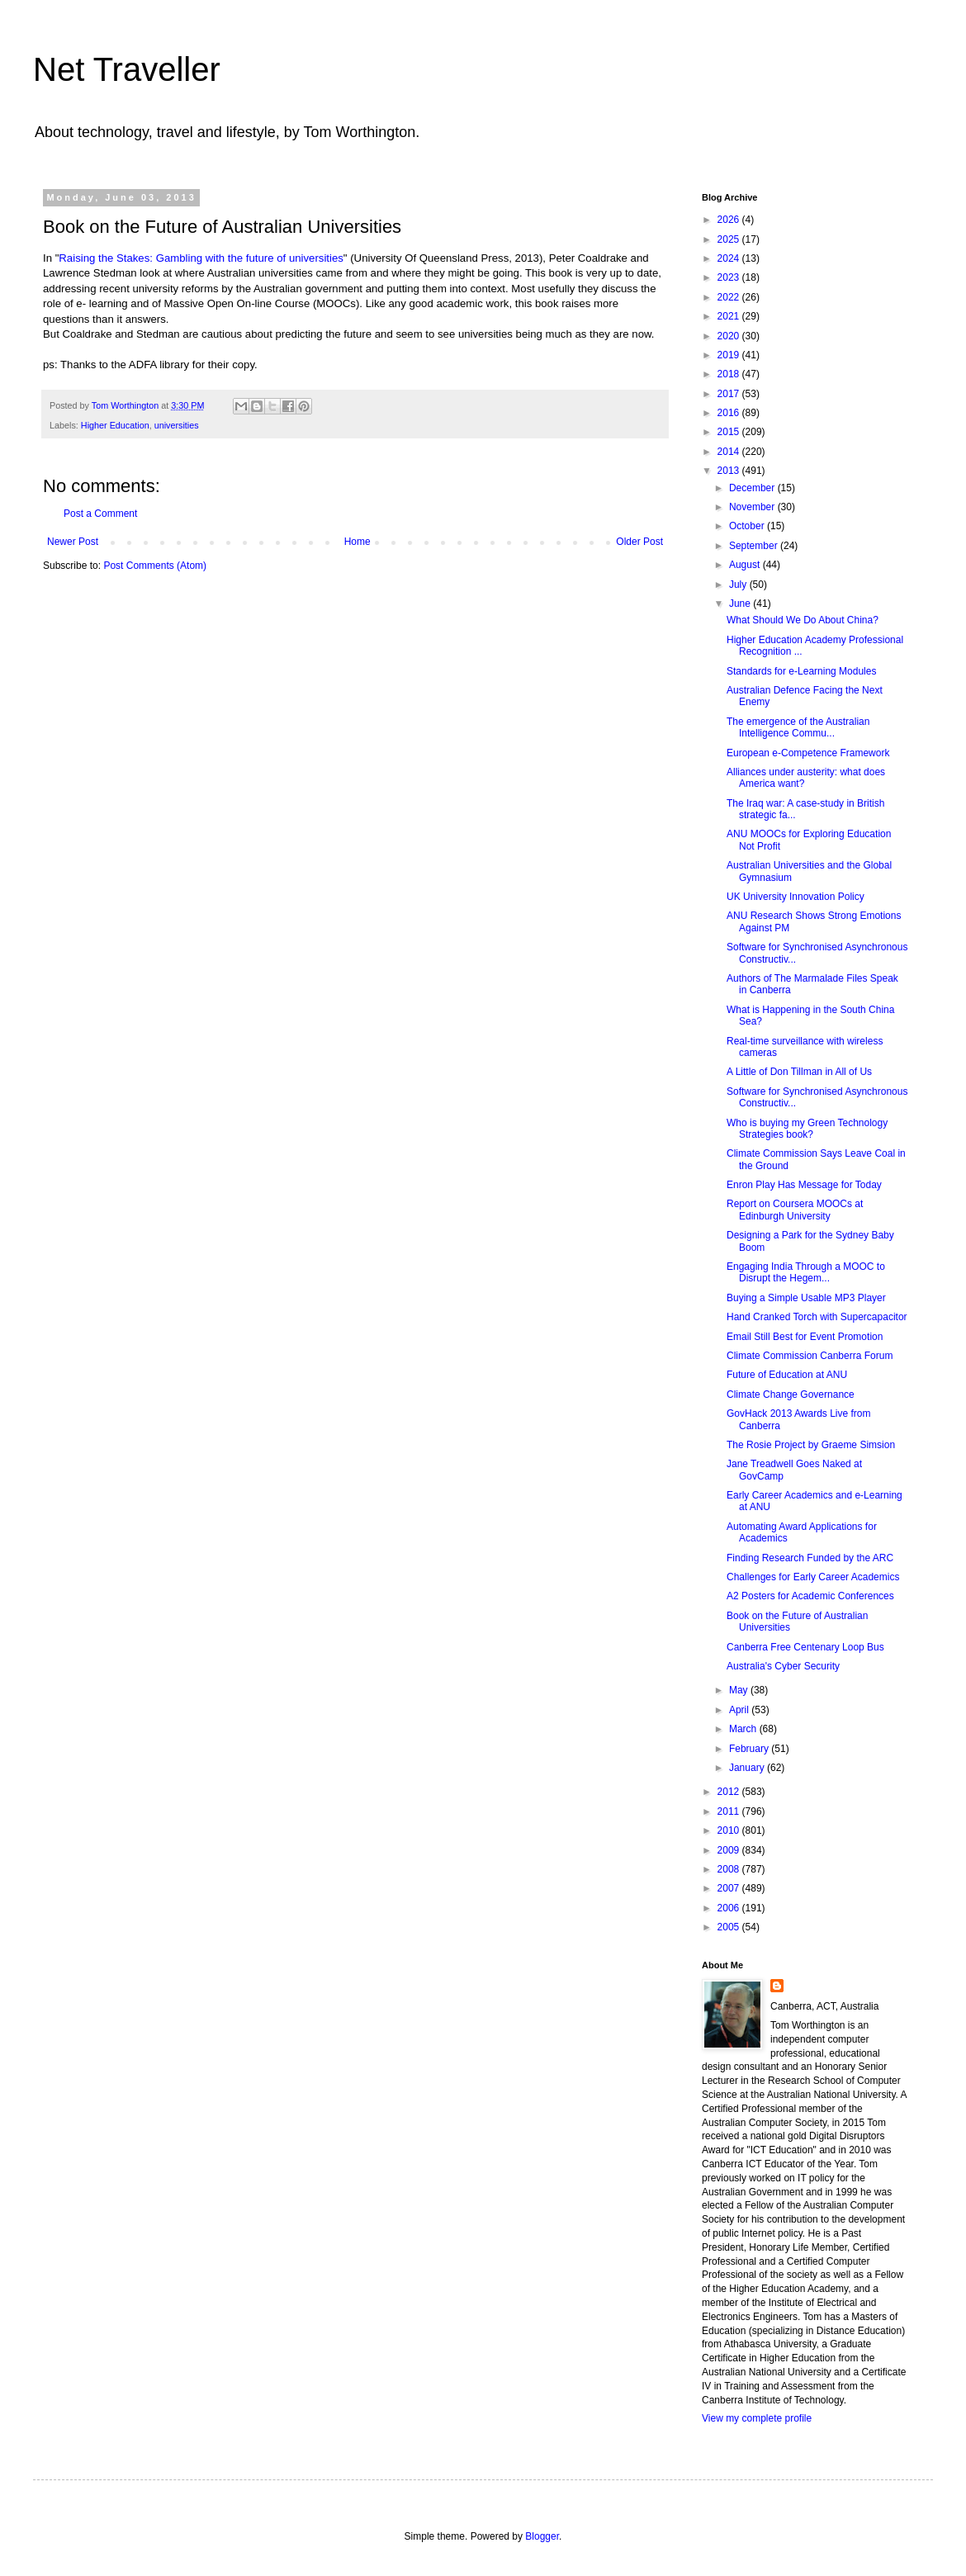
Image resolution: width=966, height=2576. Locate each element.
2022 (729, 297)
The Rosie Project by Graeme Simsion (811, 1445)
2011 (729, 1811)
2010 (729, 1830)
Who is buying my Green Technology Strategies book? (807, 1128)
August (746, 565)
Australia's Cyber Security (783, 1666)
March (744, 1729)
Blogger (542, 2536)
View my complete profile (757, 2418)
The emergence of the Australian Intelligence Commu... (798, 727)
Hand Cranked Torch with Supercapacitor (817, 1317)
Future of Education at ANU (787, 1374)
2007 (729, 1888)
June (741, 603)
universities (176, 425)
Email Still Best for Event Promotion (805, 1336)
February (750, 1748)
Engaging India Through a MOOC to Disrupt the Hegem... (806, 1272)
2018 (729, 374)
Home (357, 541)
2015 (729, 432)
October (748, 526)
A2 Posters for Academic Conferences (810, 1596)
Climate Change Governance (791, 1394)
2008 (729, 1869)
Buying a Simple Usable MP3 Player (806, 1298)
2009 (729, 1850)
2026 (729, 219)
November (753, 507)
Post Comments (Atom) (154, 565)
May (740, 1690)
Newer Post (72, 541)
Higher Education (115, 425)
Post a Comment (100, 513)
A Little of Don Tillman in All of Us (799, 1071)
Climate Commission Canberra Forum (810, 1355)
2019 (729, 355)
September (754, 546)
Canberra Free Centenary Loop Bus (805, 1647)
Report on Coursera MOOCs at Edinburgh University (795, 1209)
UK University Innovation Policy (795, 896)
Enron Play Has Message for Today (804, 1185)
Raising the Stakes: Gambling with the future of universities (201, 258)
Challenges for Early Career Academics (813, 1577)
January (748, 1767)
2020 (729, 336)
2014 (729, 451)
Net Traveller (126, 69)
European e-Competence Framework (808, 753)
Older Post (639, 541)
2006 (729, 1908)
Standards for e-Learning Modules (801, 671)
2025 (729, 239)
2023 (729, 277)
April (740, 1710)
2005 (729, 1927)
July (739, 584)
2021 (729, 316)
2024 (729, 258)
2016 (729, 413)
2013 (729, 470)
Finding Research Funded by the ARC (810, 1558)
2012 (729, 1791)
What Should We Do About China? (802, 620)
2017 (729, 394)
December (753, 488)
